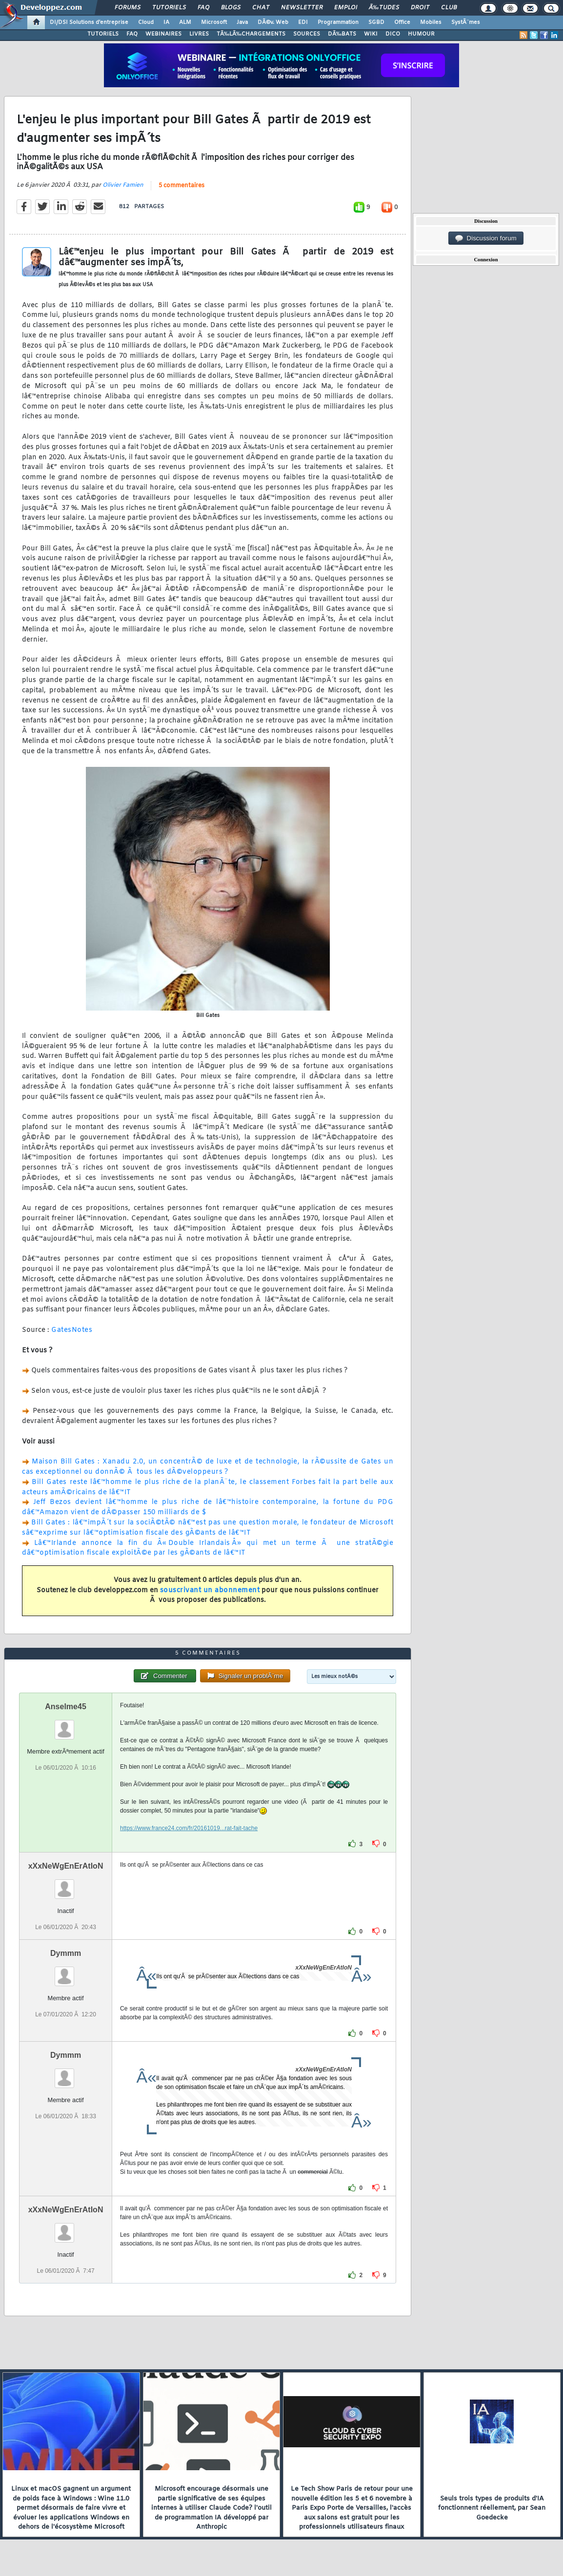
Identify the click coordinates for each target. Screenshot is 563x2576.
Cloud (146, 22)
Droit (420, 8)
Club (449, 8)
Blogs (230, 8)
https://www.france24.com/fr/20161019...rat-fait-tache (189, 1828)
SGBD (376, 22)
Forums (127, 8)
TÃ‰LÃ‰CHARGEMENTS (251, 34)
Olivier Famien (122, 185)
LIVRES (199, 34)
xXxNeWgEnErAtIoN (65, 1866)
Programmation (338, 22)
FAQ (203, 8)
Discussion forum (486, 238)
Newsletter (301, 8)
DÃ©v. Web (273, 22)
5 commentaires (181, 186)
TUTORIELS (103, 34)
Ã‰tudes (384, 8)
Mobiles (431, 22)
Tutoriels (169, 8)
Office (402, 22)
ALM (185, 22)
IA (166, 22)
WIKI (371, 34)
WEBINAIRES (163, 34)
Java (242, 22)
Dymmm (65, 1953)
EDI (303, 22)
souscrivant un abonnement (210, 1590)
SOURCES (306, 34)
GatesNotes (71, 1330)
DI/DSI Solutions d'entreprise (89, 22)
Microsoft (214, 22)
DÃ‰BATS (342, 34)
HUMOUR (421, 34)
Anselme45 (65, 1706)
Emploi (345, 8)
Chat (260, 8)
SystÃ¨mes (465, 22)
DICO (392, 34)
